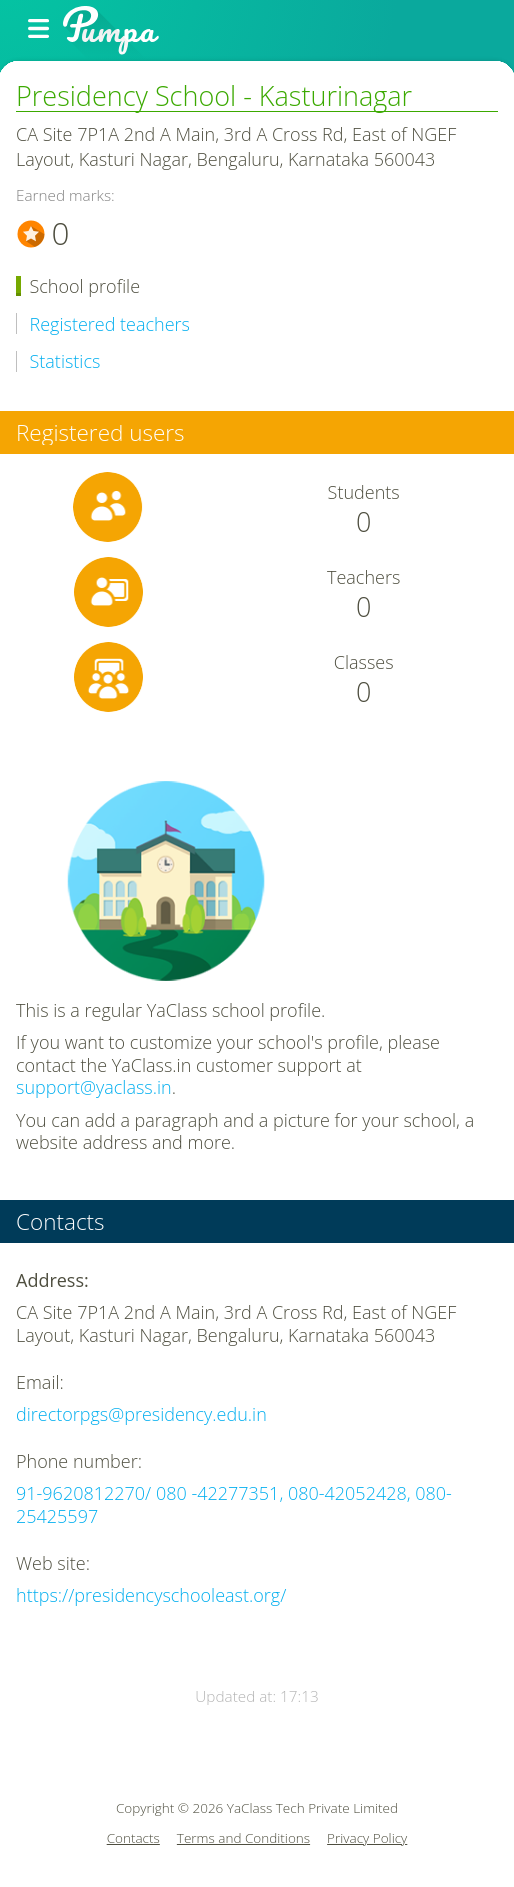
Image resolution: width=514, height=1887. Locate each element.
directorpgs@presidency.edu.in (141, 1414)
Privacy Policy (367, 1838)
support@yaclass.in (94, 1087)
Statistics (65, 361)
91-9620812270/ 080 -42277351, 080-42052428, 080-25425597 (234, 1504)
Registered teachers (110, 324)
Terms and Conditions (243, 1838)
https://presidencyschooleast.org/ (151, 1595)
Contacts (133, 1838)
